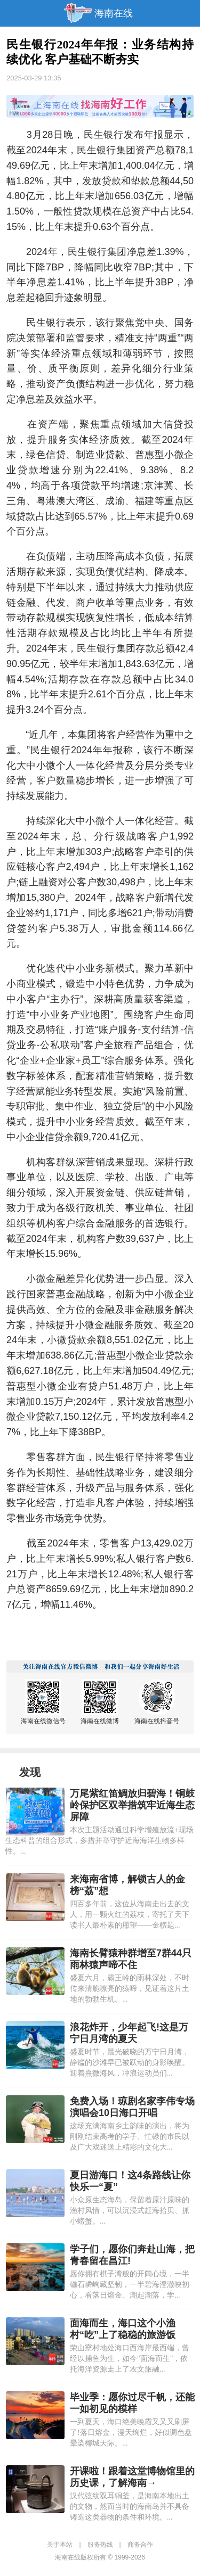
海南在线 (113, 13)
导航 (13, 13)
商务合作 (140, 2544)
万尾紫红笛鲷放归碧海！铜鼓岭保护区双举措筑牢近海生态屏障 (132, 1805)
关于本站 (60, 2544)
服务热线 (100, 2544)
